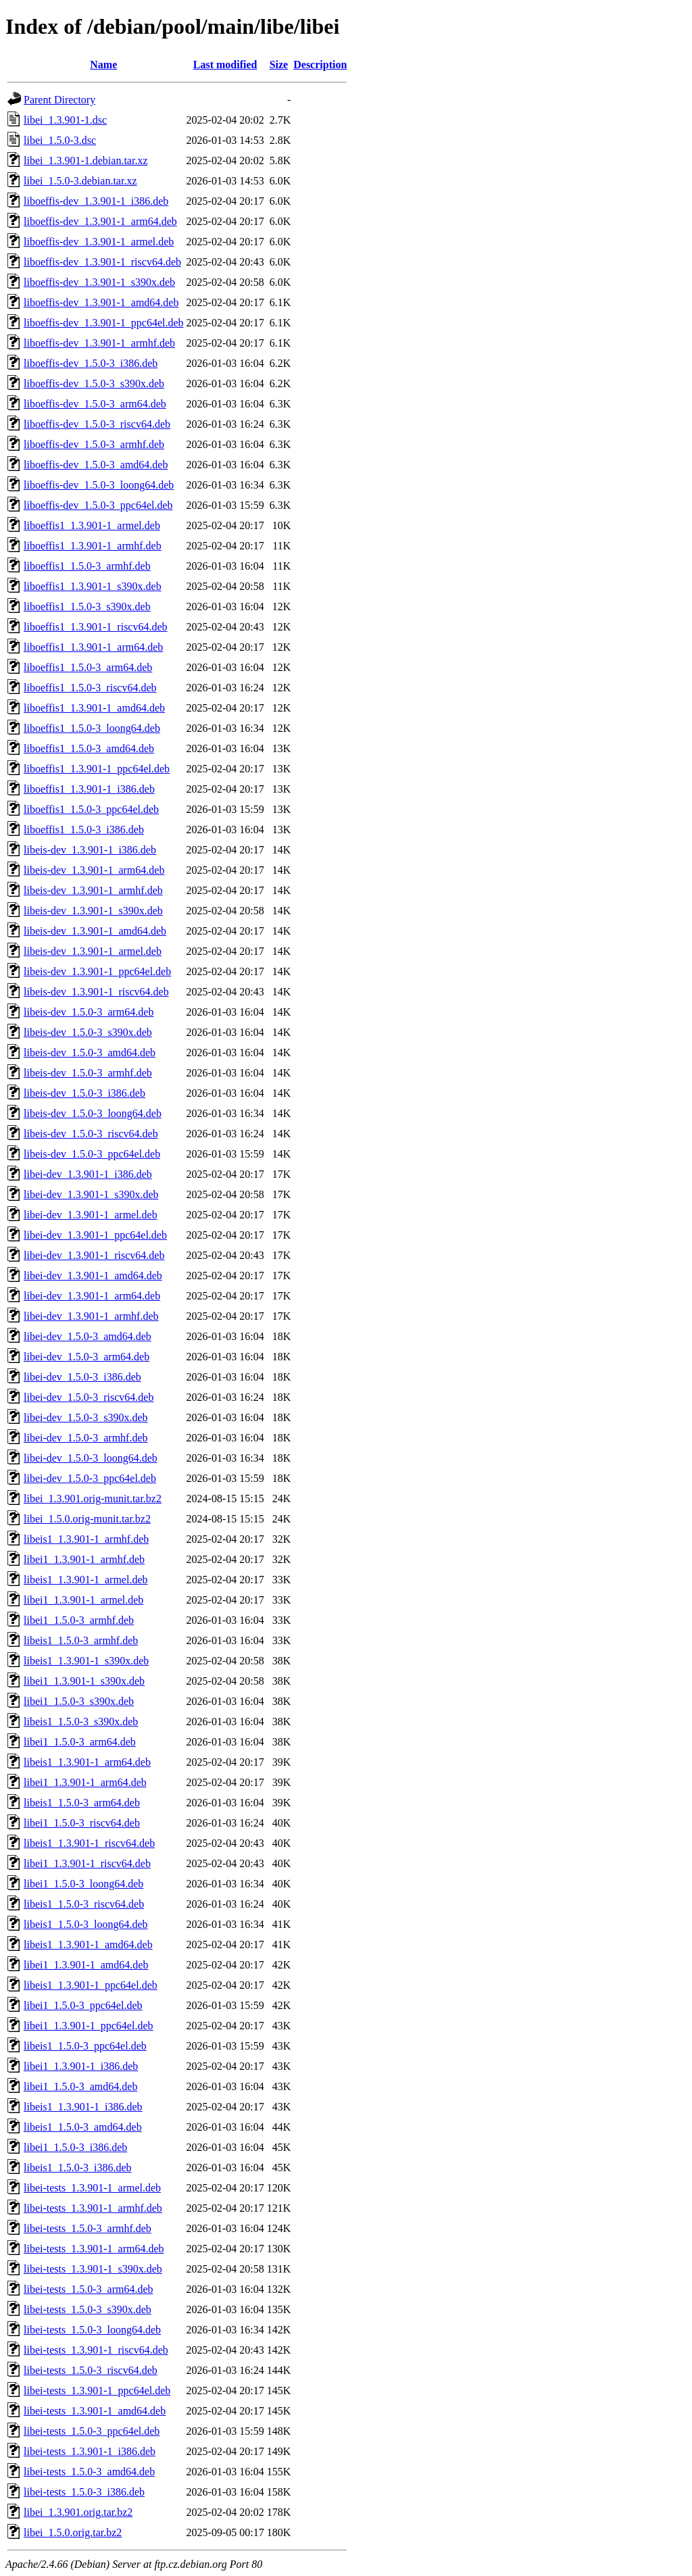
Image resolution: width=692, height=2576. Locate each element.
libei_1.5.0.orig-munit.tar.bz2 (87, 1519)
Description (320, 64)
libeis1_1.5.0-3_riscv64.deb (84, 1904)
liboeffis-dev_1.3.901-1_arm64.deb (100, 221)
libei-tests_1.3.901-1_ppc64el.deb (97, 2390)
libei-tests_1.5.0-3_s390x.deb (87, 2309)
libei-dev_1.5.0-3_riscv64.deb (88, 1397)
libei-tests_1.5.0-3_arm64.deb (88, 2289)
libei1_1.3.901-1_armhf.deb (84, 1559)
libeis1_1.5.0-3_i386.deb (78, 2167)
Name (103, 64)
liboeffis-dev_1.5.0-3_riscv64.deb (97, 424)
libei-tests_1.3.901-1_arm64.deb (94, 2248)
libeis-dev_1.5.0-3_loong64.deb (93, 1113)
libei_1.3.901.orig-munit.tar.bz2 (93, 1498)
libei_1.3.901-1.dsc (65, 120)
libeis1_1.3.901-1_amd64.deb (88, 1944)
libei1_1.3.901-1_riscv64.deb (87, 1863)
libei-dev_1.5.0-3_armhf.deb (86, 1437)
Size (279, 64)
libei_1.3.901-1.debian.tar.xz (86, 160)
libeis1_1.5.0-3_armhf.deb (81, 1640)
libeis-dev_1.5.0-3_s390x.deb (88, 1032)
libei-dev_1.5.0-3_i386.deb (82, 1377)
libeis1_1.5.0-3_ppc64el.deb (85, 2046)
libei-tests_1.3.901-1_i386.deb (89, 2451)
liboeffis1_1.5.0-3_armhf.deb (87, 566)
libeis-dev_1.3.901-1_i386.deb (90, 850)
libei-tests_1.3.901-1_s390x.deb (93, 2269)
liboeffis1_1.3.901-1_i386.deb (89, 789)
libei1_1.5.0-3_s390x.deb (79, 1701)
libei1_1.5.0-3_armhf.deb (79, 1620)
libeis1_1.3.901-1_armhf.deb (86, 1539)
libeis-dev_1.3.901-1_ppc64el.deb (97, 971)
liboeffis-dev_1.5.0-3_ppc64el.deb (98, 505)
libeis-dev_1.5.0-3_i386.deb (84, 1093)
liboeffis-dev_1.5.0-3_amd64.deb (96, 464)
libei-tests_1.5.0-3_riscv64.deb (90, 2370)
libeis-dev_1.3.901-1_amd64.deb (95, 931)
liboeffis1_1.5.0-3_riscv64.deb (90, 687)
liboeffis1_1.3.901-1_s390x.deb (93, 586)
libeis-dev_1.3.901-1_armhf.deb (93, 890)
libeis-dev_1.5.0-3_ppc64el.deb (92, 1154)
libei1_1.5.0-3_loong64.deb (83, 1883)
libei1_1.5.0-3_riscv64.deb (82, 1823)
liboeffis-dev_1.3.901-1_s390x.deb (99, 282)
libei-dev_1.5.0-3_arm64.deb (86, 1356)
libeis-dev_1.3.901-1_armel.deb (93, 951)
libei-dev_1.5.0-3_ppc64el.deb (90, 1478)
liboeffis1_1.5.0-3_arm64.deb (88, 667)
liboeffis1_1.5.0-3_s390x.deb (87, 606)
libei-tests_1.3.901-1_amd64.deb (95, 2411)
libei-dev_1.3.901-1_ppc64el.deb (95, 1235)
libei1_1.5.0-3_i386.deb (75, 2147)
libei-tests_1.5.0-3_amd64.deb (89, 2471)
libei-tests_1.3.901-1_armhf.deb (93, 2208)
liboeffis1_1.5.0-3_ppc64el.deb (91, 809)
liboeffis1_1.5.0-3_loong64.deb (92, 728)
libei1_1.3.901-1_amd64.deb (86, 1965)
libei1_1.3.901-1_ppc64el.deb (88, 2025)
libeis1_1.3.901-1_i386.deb (83, 2106)
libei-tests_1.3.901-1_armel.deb (92, 2188)
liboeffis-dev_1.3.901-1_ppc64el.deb (104, 322)
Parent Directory (59, 99)
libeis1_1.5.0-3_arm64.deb (82, 1802)
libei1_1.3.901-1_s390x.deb (84, 1681)
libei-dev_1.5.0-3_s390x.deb (86, 1417)
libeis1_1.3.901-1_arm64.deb (87, 1762)
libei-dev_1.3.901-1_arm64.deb (92, 1296)
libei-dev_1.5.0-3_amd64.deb (87, 1336)
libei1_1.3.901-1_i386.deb (81, 2066)
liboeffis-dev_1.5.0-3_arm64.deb (95, 404)
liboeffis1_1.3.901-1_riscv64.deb (96, 627)
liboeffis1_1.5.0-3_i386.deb (84, 829)
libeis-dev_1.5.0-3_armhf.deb (88, 1073)
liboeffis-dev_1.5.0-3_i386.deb (90, 363)
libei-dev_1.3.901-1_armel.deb (90, 1214)
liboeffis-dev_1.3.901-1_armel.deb (99, 241)
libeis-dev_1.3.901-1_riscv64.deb (96, 991)
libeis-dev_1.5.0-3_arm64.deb (88, 1012)
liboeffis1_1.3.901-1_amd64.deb (94, 708)
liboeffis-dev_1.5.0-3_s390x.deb (94, 383)
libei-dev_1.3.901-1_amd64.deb (93, 1275)
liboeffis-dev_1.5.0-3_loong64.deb (99, 485)
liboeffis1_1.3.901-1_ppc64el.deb (97, 768)
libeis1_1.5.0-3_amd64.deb (83, 2127)
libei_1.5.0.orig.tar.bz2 (73, 2532)
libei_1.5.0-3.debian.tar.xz (80, 181)
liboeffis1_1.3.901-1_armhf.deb (93, 545)
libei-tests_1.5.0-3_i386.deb (84, 2492)
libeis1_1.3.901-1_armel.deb (86, 1579)
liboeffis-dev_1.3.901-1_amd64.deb (101, 302)
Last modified (225, 64)
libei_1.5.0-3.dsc (60, 140)
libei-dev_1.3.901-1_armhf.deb (91, 1316)
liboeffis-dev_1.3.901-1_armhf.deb (99, 343)
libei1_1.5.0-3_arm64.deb (80, 1742)
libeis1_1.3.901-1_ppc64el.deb (90, 1985)
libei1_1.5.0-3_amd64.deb (80, 2086)
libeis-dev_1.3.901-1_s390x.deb (93, 910)
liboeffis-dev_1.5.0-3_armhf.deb (94, 444)
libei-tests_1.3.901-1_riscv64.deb (96, 2350)
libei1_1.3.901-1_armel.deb (83, 1600)
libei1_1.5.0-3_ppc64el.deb (83, 2005)
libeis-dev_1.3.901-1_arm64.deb (94, 870)
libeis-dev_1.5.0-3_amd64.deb (89, 1052)
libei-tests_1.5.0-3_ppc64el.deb (91, 2431)
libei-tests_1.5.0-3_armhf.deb (87, 2228)
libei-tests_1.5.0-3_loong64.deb (92, 2329)
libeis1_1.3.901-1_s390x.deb (86, 1660)
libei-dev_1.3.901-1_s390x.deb (91, 1194)
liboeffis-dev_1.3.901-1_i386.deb (96, 201)
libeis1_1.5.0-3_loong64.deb (86, 1924)
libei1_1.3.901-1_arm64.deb (85, 1782)
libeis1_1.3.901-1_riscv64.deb (89, 1843)
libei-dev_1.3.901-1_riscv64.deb (94, 1255)
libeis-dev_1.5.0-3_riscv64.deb (91, 1133)
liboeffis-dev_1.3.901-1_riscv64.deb (102, 262)
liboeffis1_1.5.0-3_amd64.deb (89, 748)
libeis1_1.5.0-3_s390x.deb (81, 1721)
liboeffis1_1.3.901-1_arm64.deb (93, 647)
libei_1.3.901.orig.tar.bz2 (78, 2512)
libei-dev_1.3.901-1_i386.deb (88, 1174)
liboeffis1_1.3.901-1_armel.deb (92, 525)
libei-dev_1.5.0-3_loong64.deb (90, 1458)
